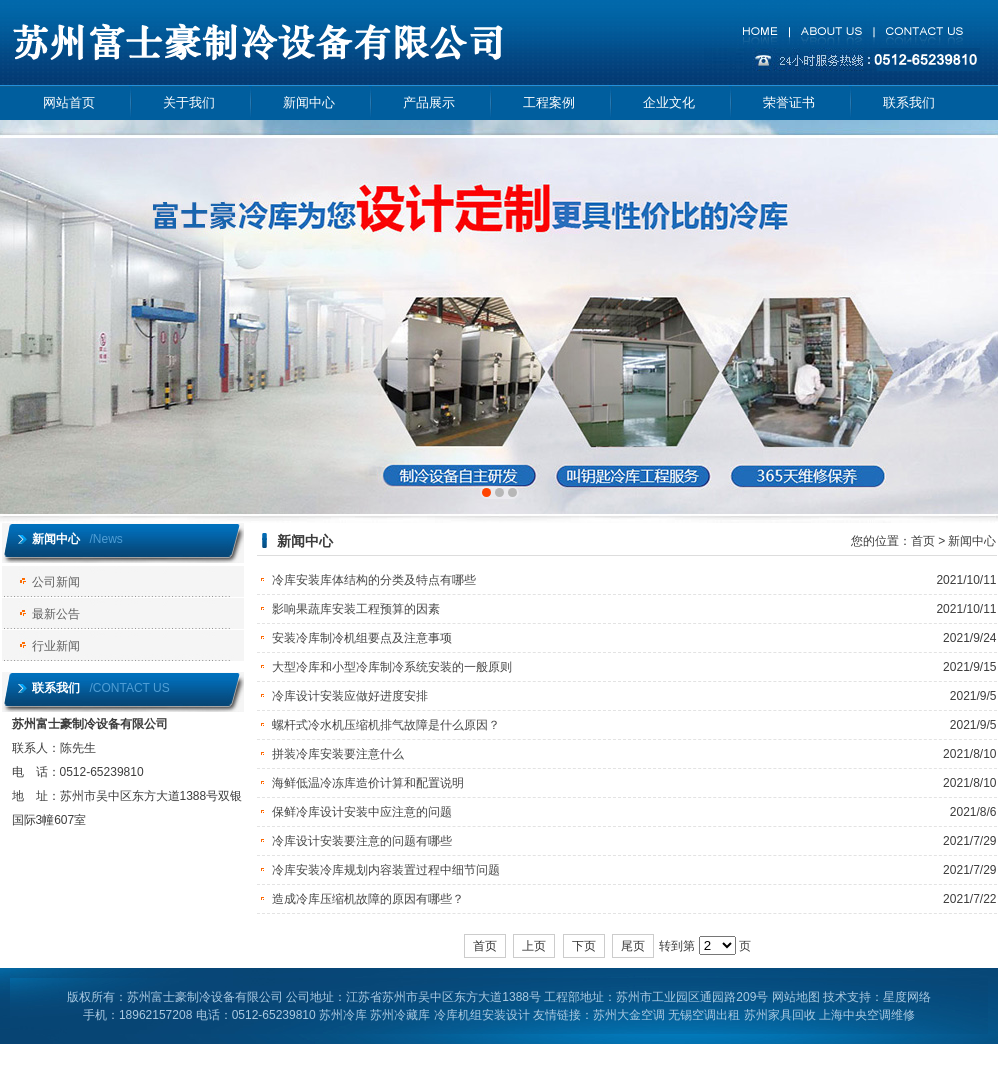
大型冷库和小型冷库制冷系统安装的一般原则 (392, 667)
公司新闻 (56, 582)
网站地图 (796, 997)
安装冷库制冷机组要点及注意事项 (362, 638)
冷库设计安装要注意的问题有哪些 (362, 841)
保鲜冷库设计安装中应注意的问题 (362, 812)
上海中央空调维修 (867, 1015)
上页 (534, 946)
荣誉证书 (789, 102)
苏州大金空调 (629, 1015)
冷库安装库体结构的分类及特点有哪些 (374, 580)
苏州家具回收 (780, 1015)
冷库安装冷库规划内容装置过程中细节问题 (386, 870)
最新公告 (56, 614)
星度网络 (907, 997)
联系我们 (909, 102)
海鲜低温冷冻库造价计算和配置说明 (368, 783)
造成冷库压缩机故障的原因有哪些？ (368, 899)
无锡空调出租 (704, 1015)
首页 (923, 541)
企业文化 (669, 102)
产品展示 (429, 102)
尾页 (633, 946)
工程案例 (549, 102)
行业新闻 (56, 646)
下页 (584, 946)
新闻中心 (309, 102)
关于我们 (189, 102)
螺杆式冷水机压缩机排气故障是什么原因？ (386, 725)
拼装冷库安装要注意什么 (338, 754)
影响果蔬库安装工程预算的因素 (356, 609)
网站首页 (69, 102)
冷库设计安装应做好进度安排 (350, 696)
